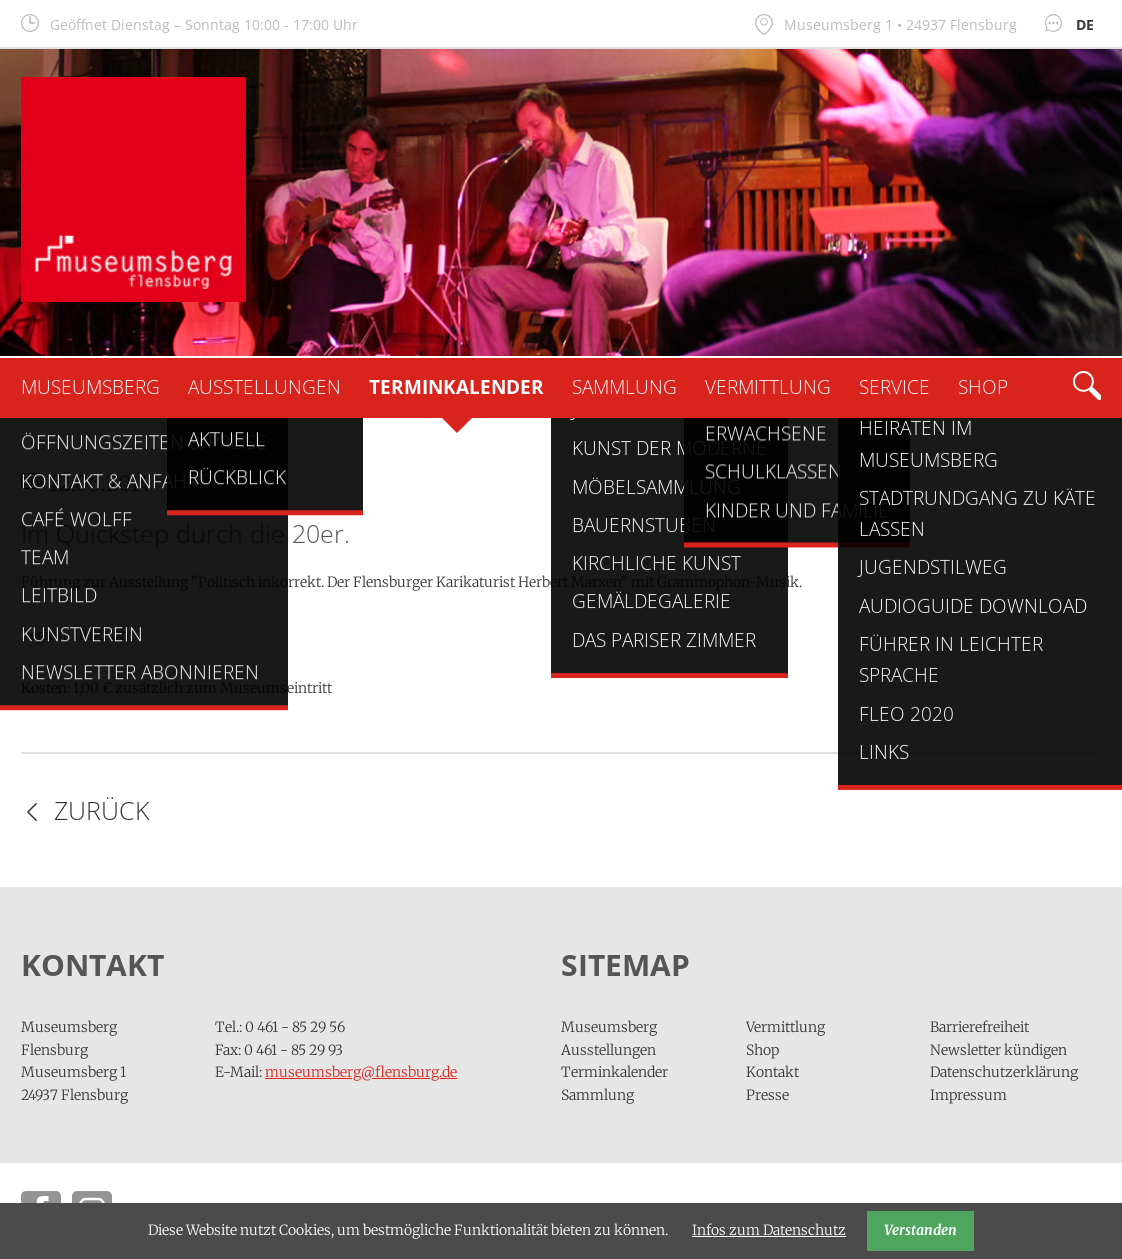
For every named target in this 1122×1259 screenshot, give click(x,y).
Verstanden (920, 1230)
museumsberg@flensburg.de (361, 1072)
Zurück (102, 810)
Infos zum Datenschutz (769, 1230)
